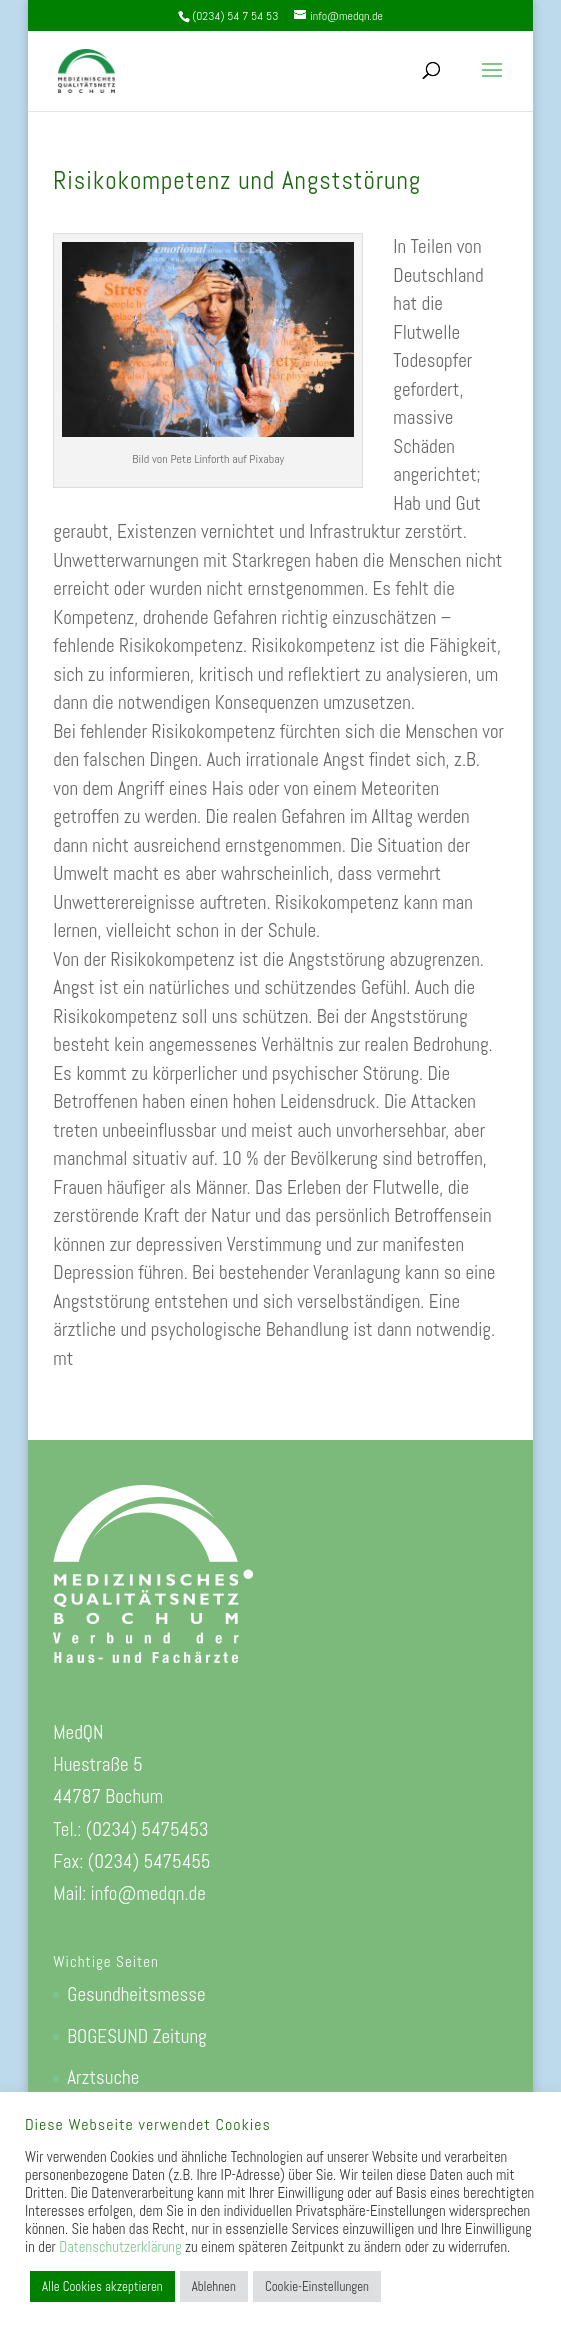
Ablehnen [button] (214, 2286)
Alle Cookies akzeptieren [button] (102, 2286)
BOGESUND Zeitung (136, 2036)
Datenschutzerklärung (120, 2247)
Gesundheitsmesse (136, 1994)
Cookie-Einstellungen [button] (317, 2286)
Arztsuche (103, 2077)
